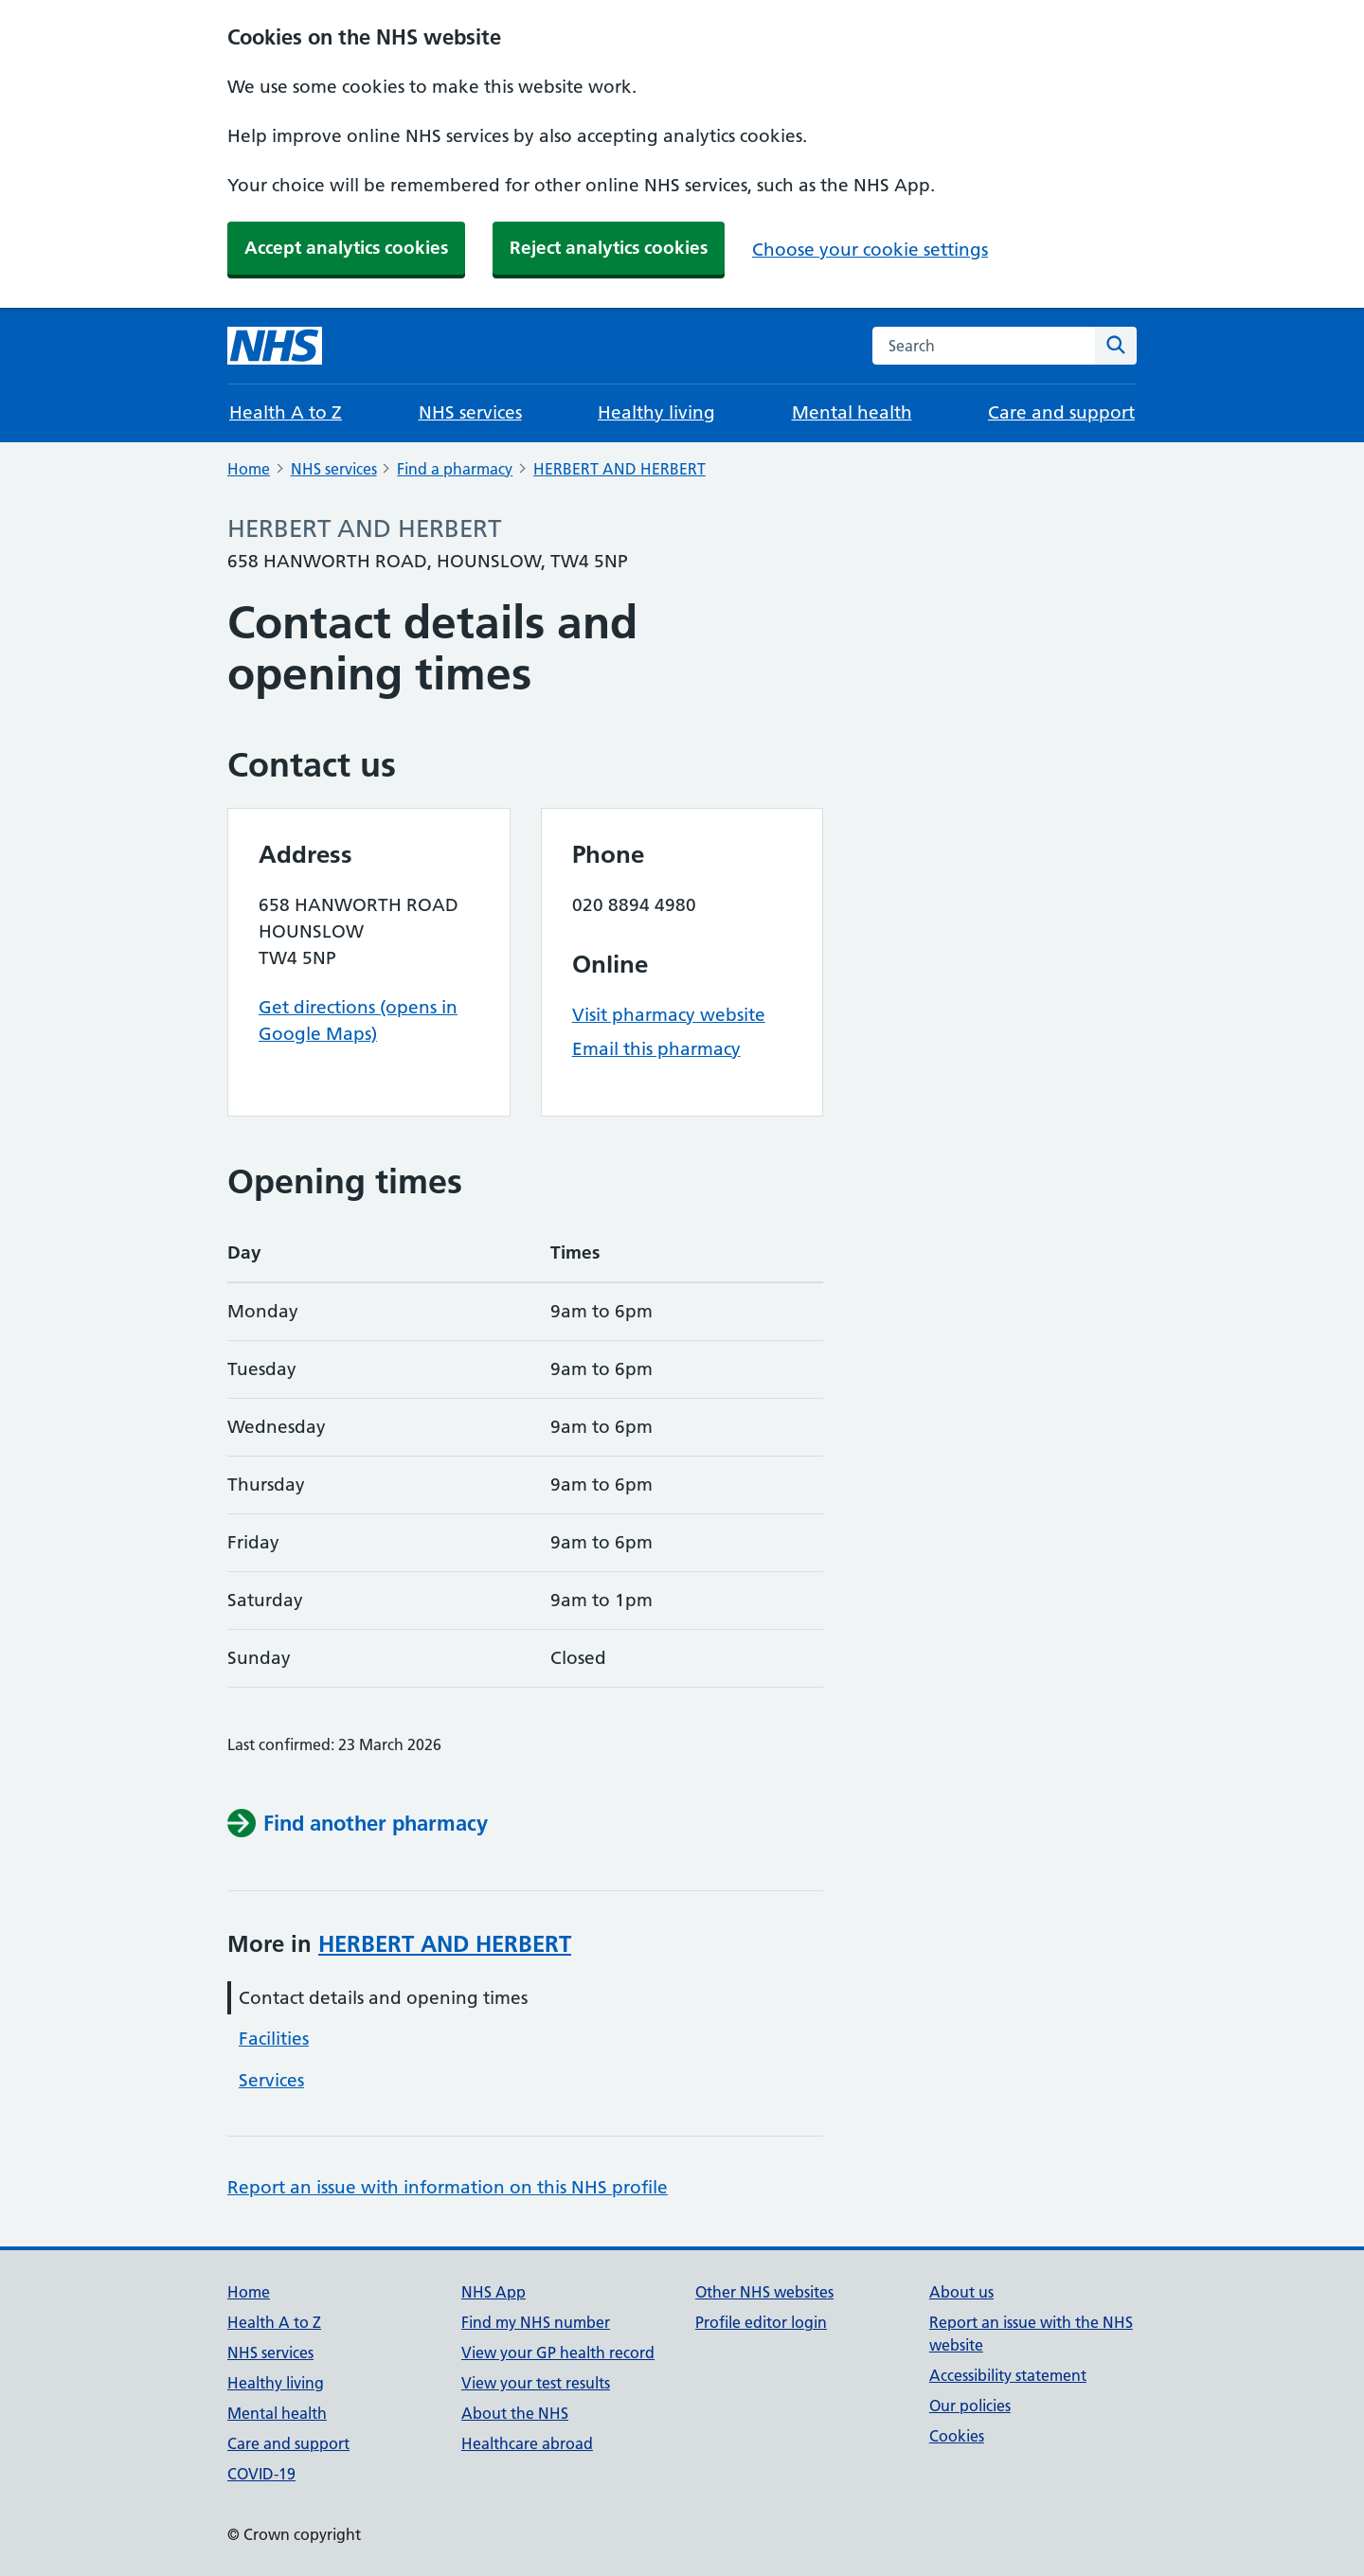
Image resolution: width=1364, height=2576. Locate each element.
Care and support (1061, 412)
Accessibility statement (1007, 2375)
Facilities (274, 2038)
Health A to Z (285, 412)
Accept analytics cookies (346, 248)
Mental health (852, 412)
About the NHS (514, 2413)
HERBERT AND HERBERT (619, 468)
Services (271, 2080)
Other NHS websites (764, 2291)
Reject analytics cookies (609, 248)
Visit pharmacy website (668, 1015)
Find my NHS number (535, 2322)
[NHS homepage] (274, 346)
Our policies (970, 2405)
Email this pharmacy (656, 1049)
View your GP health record (558, 2352)
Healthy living (656, 412)
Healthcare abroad (527, 2443)
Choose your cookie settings (870, 249)
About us (961, 2291)
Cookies (956, 2435)
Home (248, 468)
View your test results (535, 2382)
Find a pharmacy (454, 468)
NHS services (470, 412)
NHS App (493, 2291)
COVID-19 (261, 2473)
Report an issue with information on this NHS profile (447, 2187)
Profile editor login (761, 2322)
